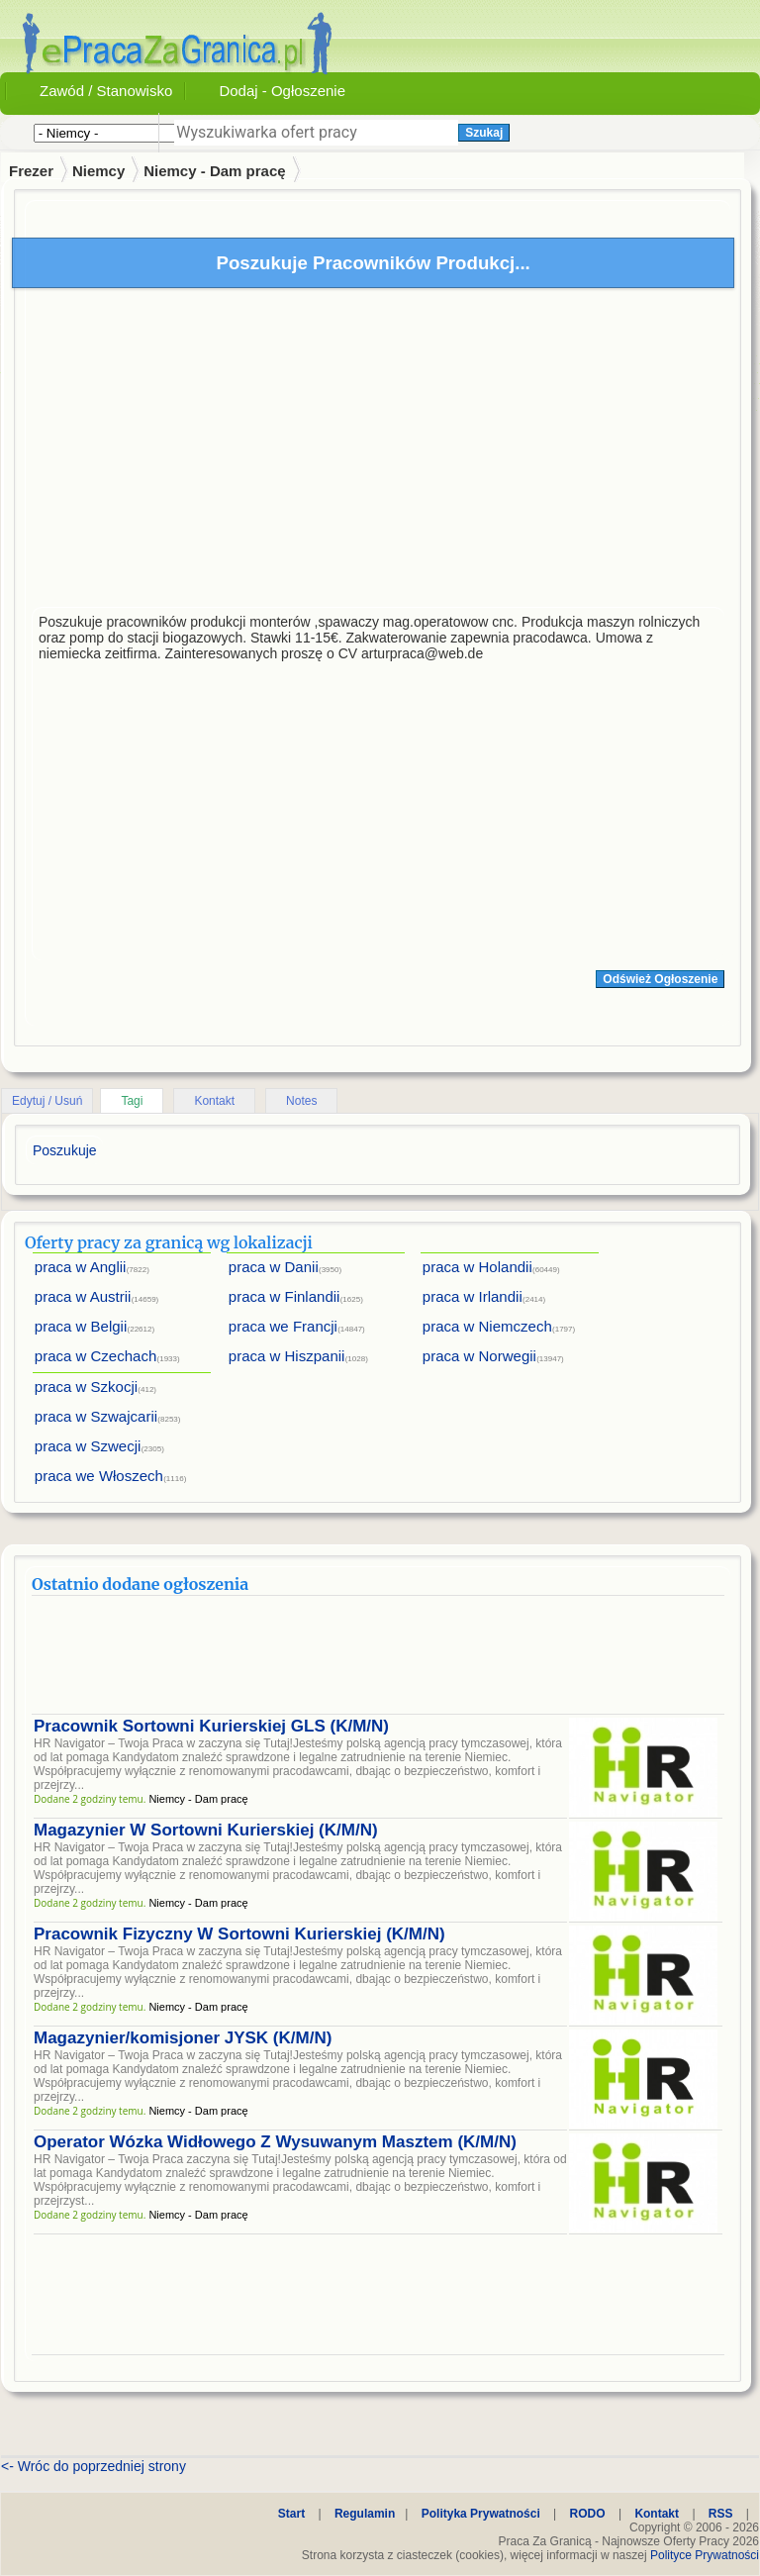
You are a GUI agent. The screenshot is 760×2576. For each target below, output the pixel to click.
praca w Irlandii (472, 1296)
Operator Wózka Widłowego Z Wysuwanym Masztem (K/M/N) (275, 2141)
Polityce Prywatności (704, 2555)
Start (291, 2514)
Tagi (131, 1101)
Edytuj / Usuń (47, 1101)
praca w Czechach (95, 1355)
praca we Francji (283, 1326)
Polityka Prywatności (481, 2514)
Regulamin (364, 2514)
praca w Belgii (81, 1326)
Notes (301, 1101)
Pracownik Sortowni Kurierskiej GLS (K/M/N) (211, 1726)
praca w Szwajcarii (96, 1416)
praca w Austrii (83, 1296)
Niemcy (98, 170)
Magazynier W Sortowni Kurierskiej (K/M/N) (206, 1830)
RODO (588, 2514)
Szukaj (484, 133)
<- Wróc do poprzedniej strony (93, 2466)
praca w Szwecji (88, 1445)
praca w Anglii (81, 1266)
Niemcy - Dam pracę (214, 170)
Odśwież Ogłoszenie (660, 979)
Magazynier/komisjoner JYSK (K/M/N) (183, 2038)
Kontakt (214, 1101)
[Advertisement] (378, 452)
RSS (721, 2514)
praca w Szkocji (86, 1386)
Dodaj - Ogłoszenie (282, 90)
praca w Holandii (477, 1266)
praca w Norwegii (479, 1355)
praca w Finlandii (284, 1296)
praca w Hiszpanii (287, 1355)
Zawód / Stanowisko (106, 90)
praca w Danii (274, 1266)
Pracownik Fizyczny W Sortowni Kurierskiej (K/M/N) (239, 1934)
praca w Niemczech (487, 1326)
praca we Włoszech (99, 1475)
